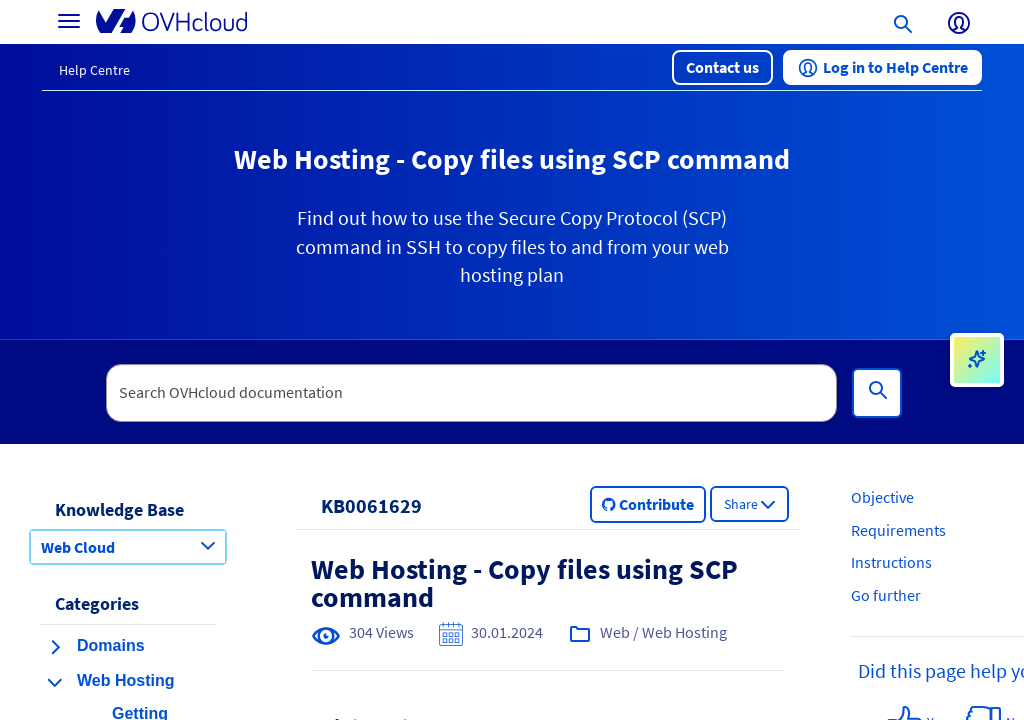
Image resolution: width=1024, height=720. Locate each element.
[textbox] (472, 393)
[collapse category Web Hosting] (55, 682)
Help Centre (94, 70)
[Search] (877, 393)
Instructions (891, 562)
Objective (882, 497)
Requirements (898, 530)
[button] (722, 67)
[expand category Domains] (55, 647)
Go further (886, 595)
